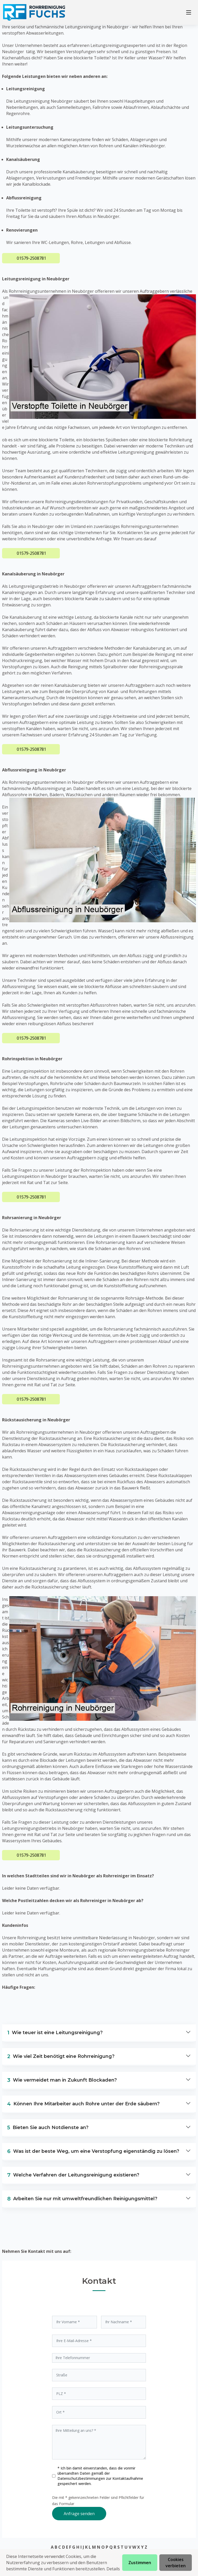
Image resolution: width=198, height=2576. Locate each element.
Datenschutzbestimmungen (81, 2478)
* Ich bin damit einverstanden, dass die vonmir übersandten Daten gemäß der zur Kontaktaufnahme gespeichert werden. (100, 2476)
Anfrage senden (79, 2513)
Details (113, 2569)
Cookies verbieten (176, 2563)
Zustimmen (139, 2562)
